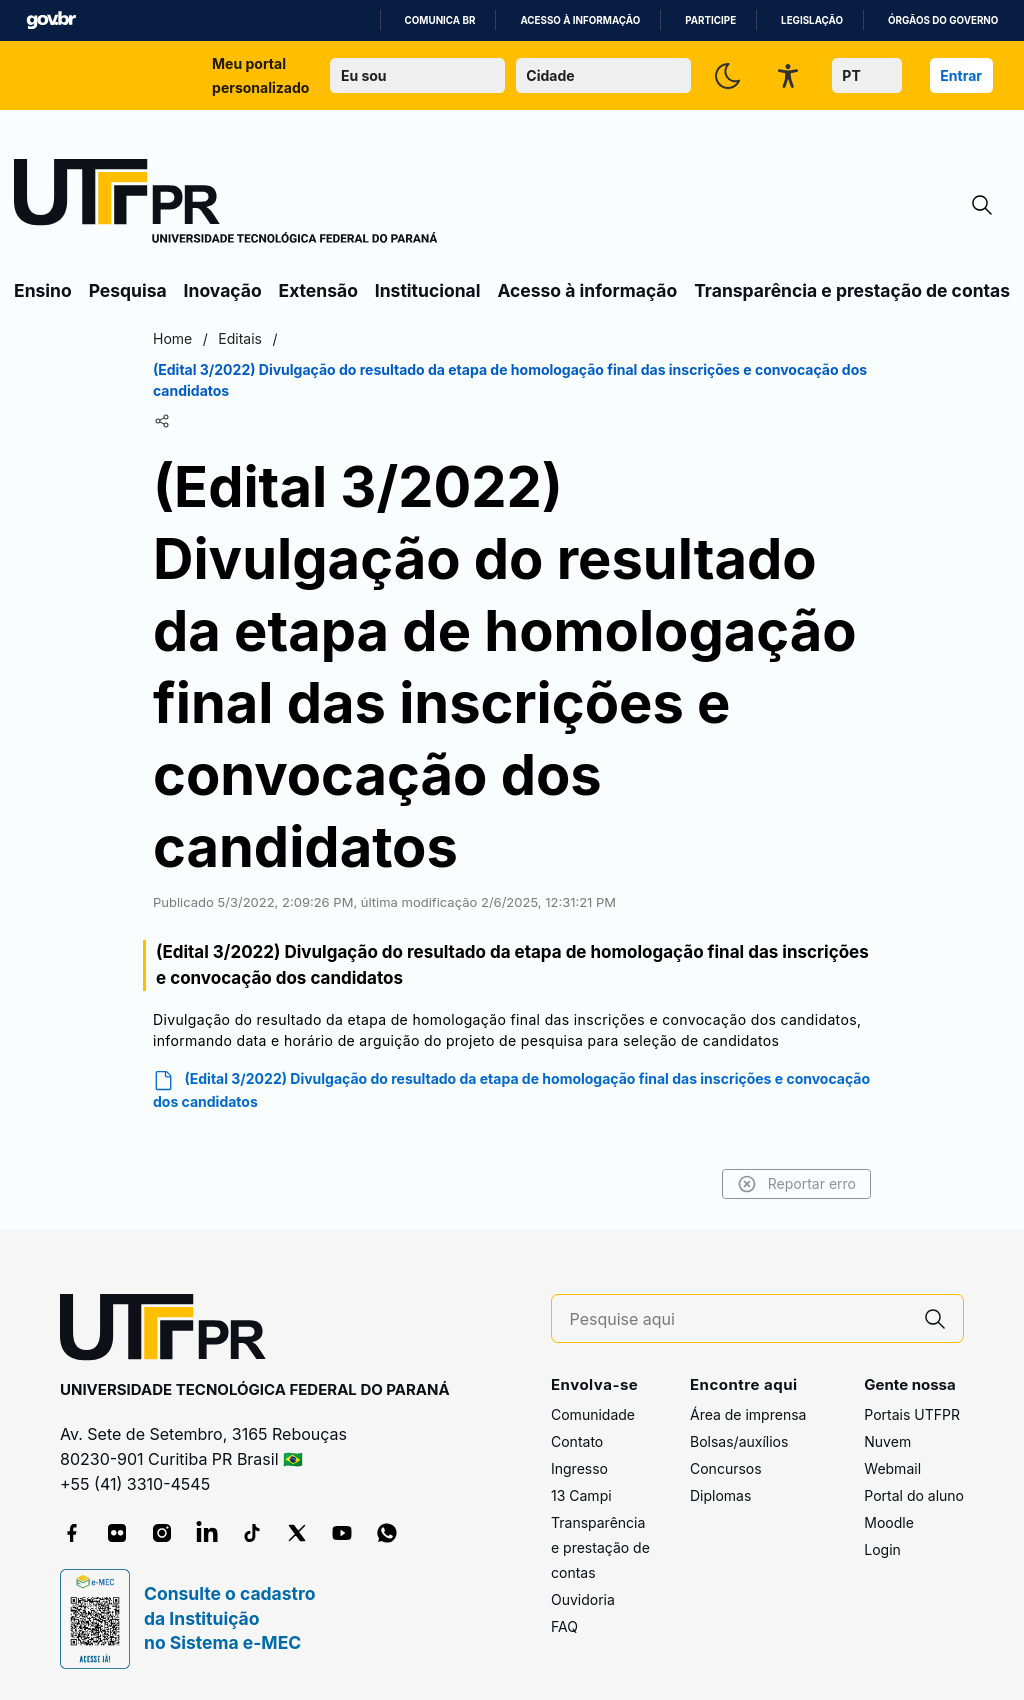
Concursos (726, 1468)
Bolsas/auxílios (739, 1441)
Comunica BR (440, 20)
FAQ (564, 1626)
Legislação (812, 20)
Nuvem (887, 1441)
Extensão (318, 290)
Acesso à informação (580, 20)
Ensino (43, 290)
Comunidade (593, 1414)
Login (882, 1549)
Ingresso (579, 1468)
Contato (577, 1441)
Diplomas (720, 1495)
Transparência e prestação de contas (852, 290)
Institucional (428, 290)
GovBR (51, 20)
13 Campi (581, 1495)
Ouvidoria (583, 1599)
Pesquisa (128, 290)
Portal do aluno (914, 1495)
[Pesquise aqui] (739, 1319)
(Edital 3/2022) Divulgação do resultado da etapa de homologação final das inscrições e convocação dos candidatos (511, 1090)
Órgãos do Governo (943, 20)
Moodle (889, 1522)
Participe (710, 20)
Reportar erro (796, 1184)
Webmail (892, 1468)
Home (172, 338)
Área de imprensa (748, 1414)
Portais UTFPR (912, 1414)
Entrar (961, 75)
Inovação (223, 290)
